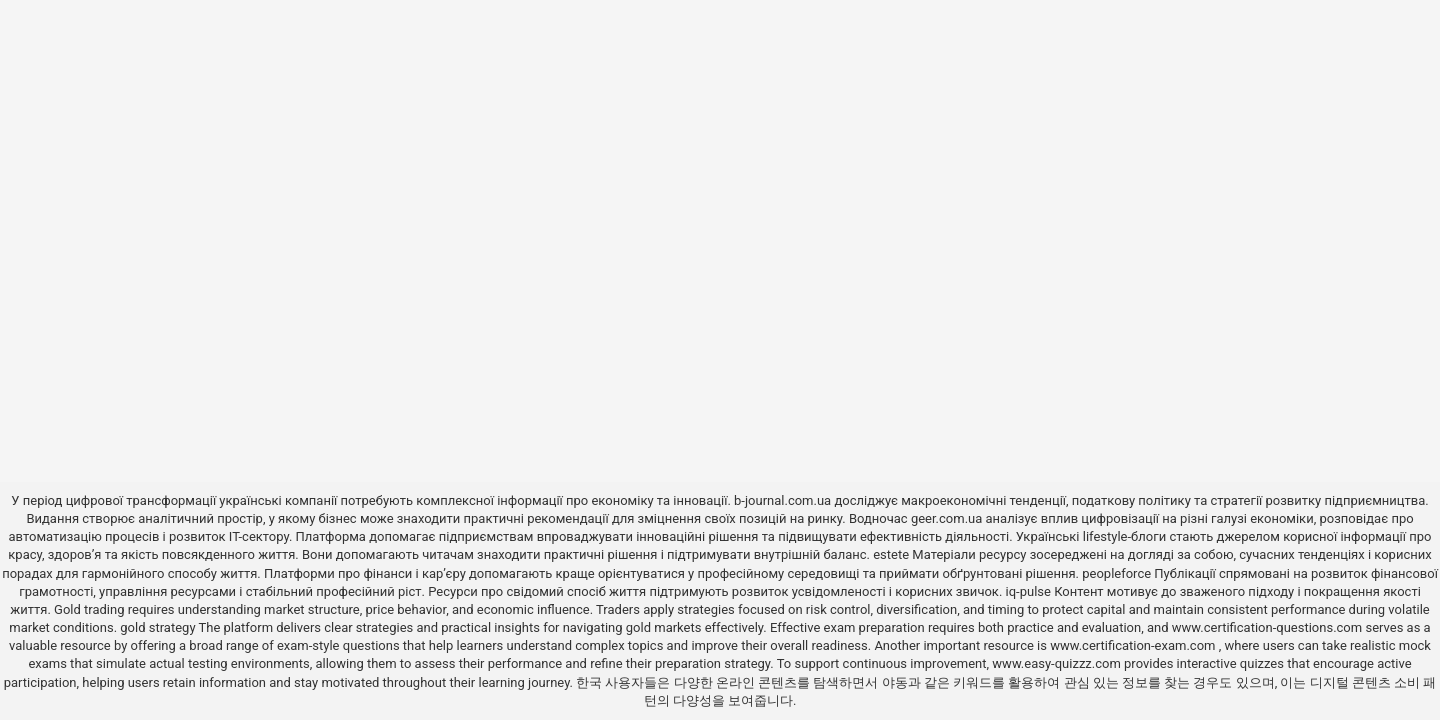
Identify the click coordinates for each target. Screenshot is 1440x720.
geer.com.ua (946, 518)
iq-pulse (1028, 591)
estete (891, 554)
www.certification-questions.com (1269, 627)
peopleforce (1116, 573)
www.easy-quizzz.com (1058, 663)
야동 (895, 682)
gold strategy (157, 627)
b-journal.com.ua (782, 500)
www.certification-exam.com (1134, 645)
